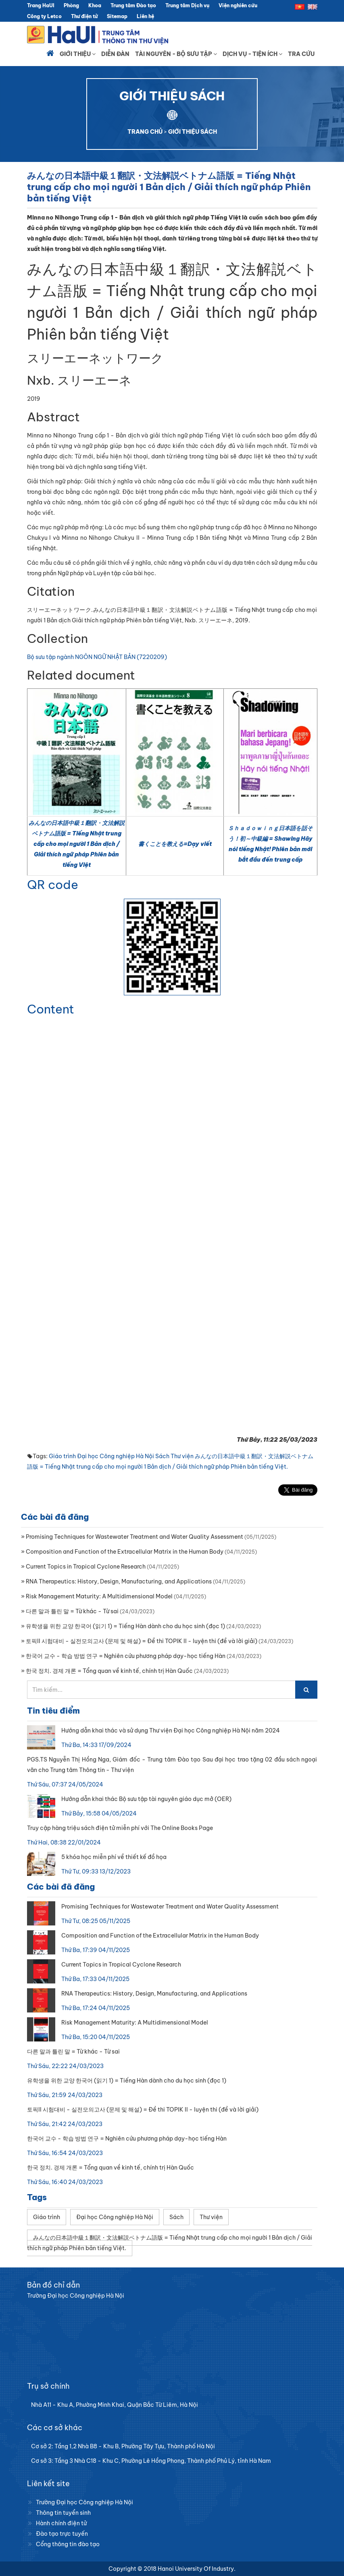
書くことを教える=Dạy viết (175, 844)
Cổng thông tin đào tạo (68, 2544)
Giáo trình (62, 1456)
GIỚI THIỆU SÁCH (192, 131)
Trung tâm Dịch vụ (187, 5)
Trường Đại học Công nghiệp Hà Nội (84, 2502)
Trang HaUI (40, 5)
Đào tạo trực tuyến (62, 2533)
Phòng (71, 5)
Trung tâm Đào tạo (133, 5)
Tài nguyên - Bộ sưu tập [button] (176, 54)
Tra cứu (301, 54)
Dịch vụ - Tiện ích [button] (252, 54)
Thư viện (182, 1456)
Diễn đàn (115, 54)
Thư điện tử (84, 16)
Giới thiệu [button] (78, 54)
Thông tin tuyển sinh (63, 2512)
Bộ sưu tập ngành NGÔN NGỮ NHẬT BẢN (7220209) (97, 657)
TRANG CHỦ (145, 131)
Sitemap (117, 16)
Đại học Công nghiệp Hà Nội (115, 1456)
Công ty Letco (44, 16)
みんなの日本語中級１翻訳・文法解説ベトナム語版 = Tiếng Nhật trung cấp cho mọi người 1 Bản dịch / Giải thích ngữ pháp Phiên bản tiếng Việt (77, 843)
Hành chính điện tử (61, 2523)
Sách (162, 1456)
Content (50, 1009)
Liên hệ (145, 16)
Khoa (94, 5)
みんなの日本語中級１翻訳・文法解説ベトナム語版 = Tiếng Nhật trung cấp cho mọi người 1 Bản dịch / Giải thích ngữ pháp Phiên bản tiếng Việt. (169, 2243)
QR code (52, 884)
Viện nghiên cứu (238, 5)
